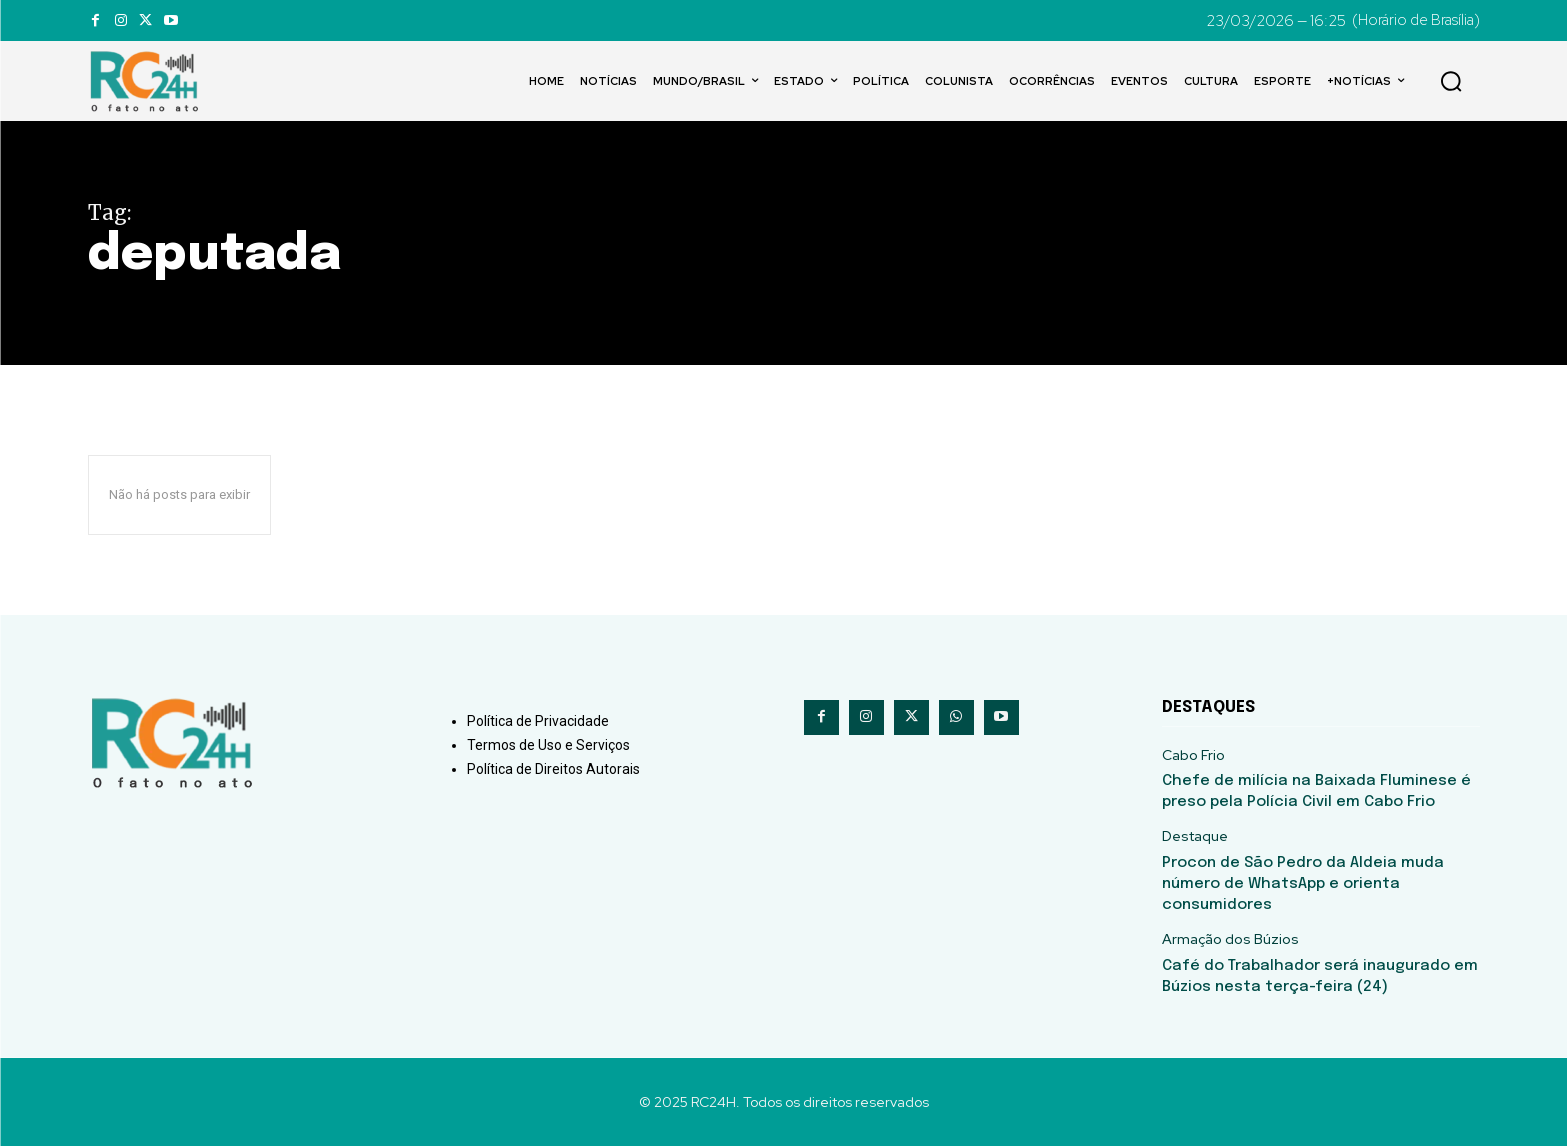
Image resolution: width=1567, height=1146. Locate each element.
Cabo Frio (1193, 755)
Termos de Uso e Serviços (548, 745)
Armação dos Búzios (1230, 939)
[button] (1451, 81)
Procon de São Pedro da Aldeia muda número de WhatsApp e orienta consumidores (1303, 884)
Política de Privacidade (538, 721)
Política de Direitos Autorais (553, 769)
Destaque (1195, 836)
